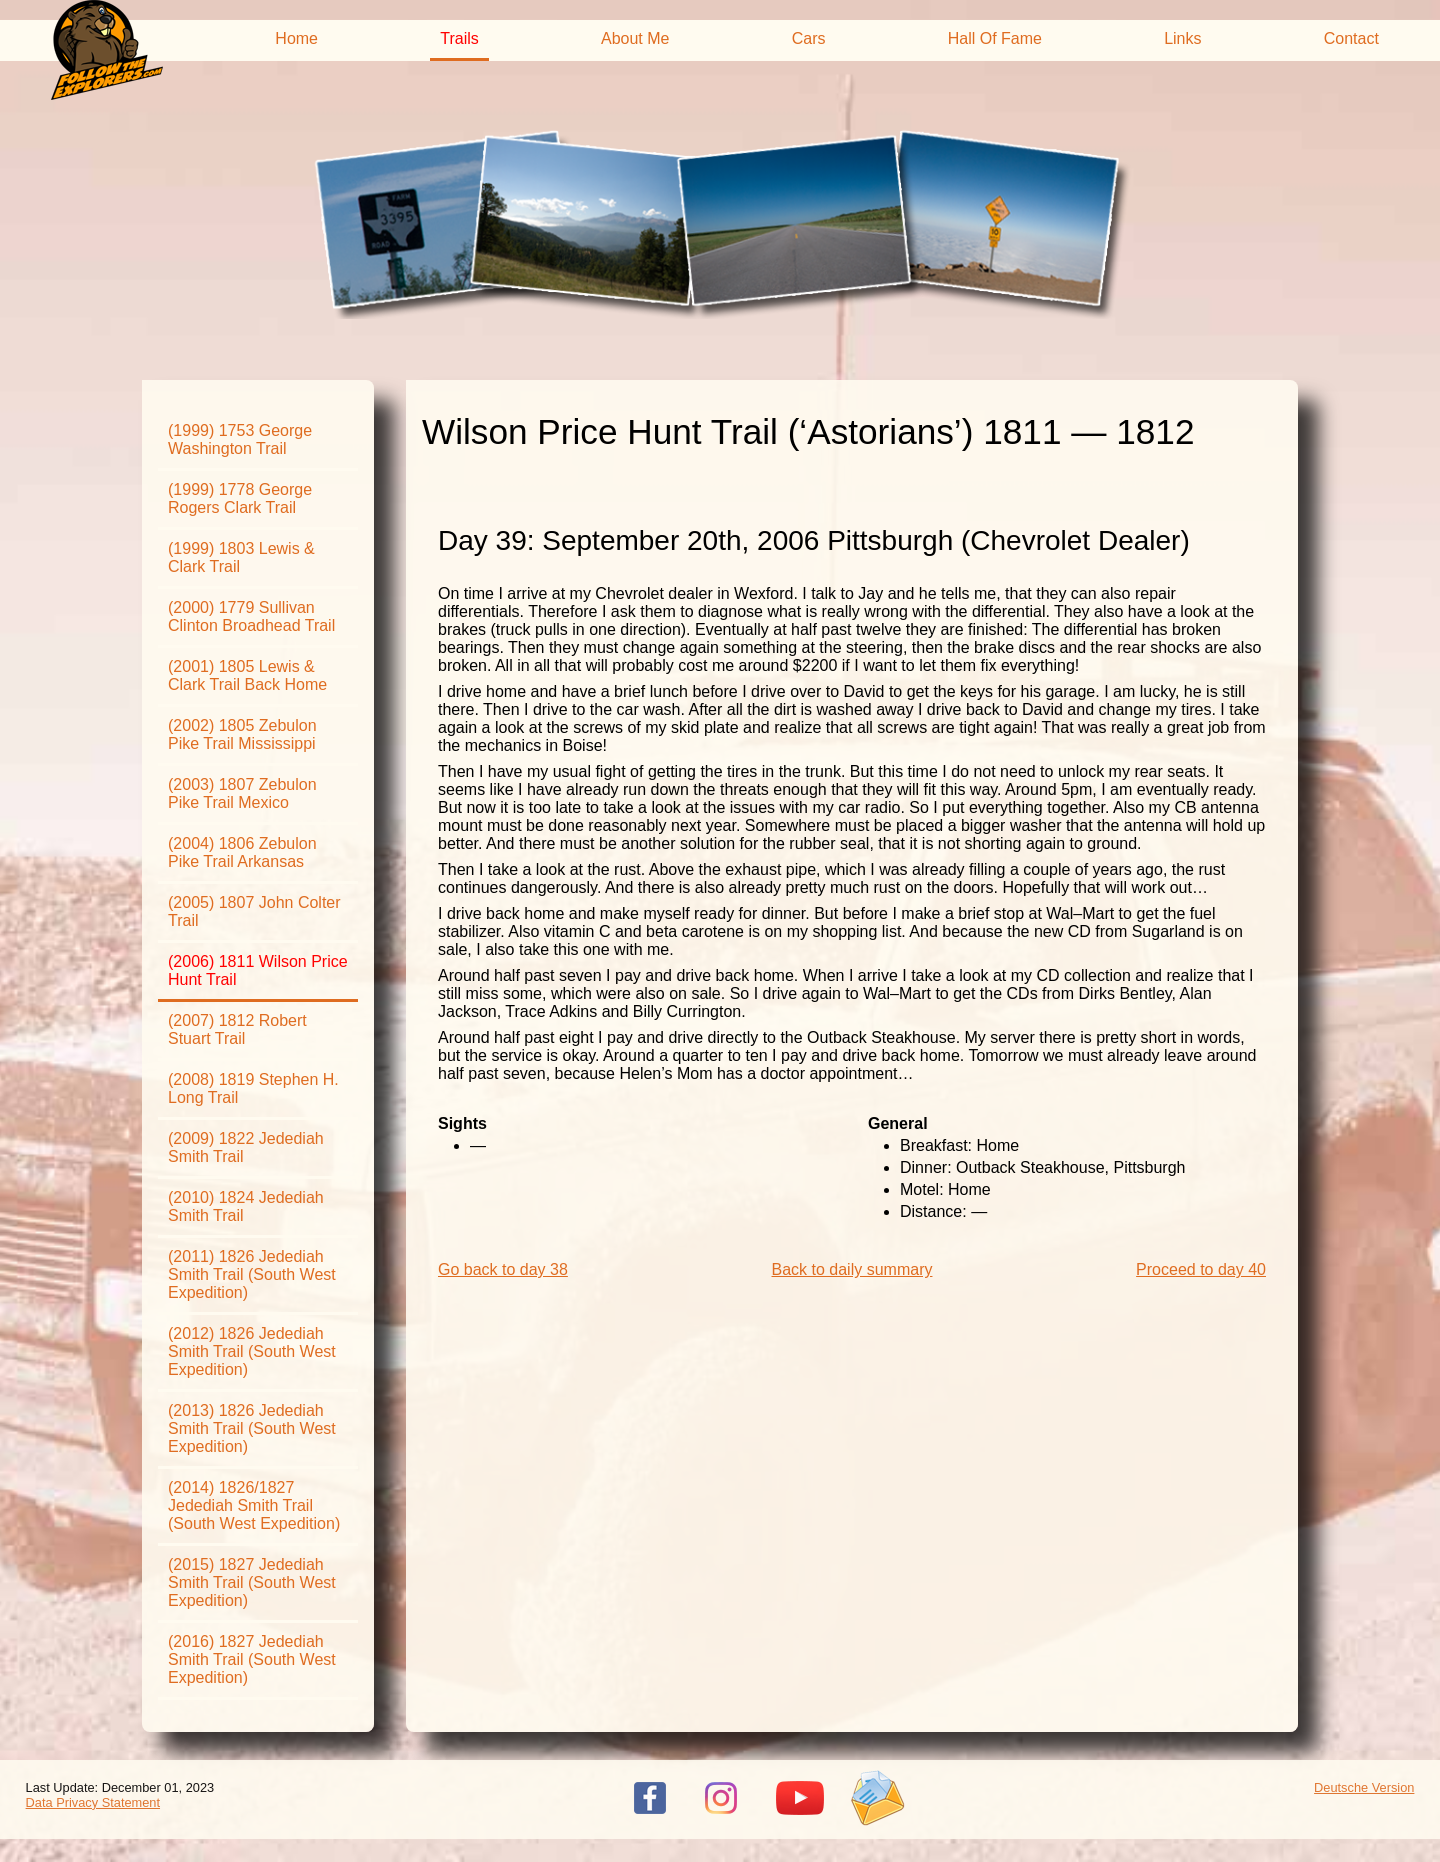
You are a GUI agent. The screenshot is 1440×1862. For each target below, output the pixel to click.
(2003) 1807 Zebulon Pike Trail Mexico (242, 793)
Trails (459, 38)
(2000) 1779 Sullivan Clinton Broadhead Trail (251, 616)
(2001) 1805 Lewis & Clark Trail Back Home (247, 675)
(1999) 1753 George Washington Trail (240, 439)
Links (1182, 38)
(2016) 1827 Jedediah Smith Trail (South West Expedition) (252, 1659)
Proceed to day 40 (1201, 1269)
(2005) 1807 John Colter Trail (254, 911)
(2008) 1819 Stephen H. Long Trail (253, 1088)
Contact (1351, 38)
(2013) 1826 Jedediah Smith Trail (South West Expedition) (252, 1428)
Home (296, 38)
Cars (809, 38)
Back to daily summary (852, 1269)
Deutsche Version (1364, 1787)
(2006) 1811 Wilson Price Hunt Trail (258, 970)
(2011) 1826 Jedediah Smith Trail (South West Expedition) (252, 1274)
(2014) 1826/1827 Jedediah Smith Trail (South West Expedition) (254, 1505)
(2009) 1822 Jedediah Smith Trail (246, 1147)
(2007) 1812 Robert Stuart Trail (237, 1029)
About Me (635, 38)
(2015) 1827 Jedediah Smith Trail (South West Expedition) (252, 1582)
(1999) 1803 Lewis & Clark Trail (241, 557)
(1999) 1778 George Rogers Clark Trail (240, 498)
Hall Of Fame (995, 38)
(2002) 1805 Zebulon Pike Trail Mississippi (242, 734)
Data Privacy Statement (93, 1802)
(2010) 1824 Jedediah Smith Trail (246, 1206)
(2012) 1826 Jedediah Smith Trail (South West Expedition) (252, 1351)
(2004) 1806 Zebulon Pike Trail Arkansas (242, 852)
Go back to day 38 (503, 1269)
